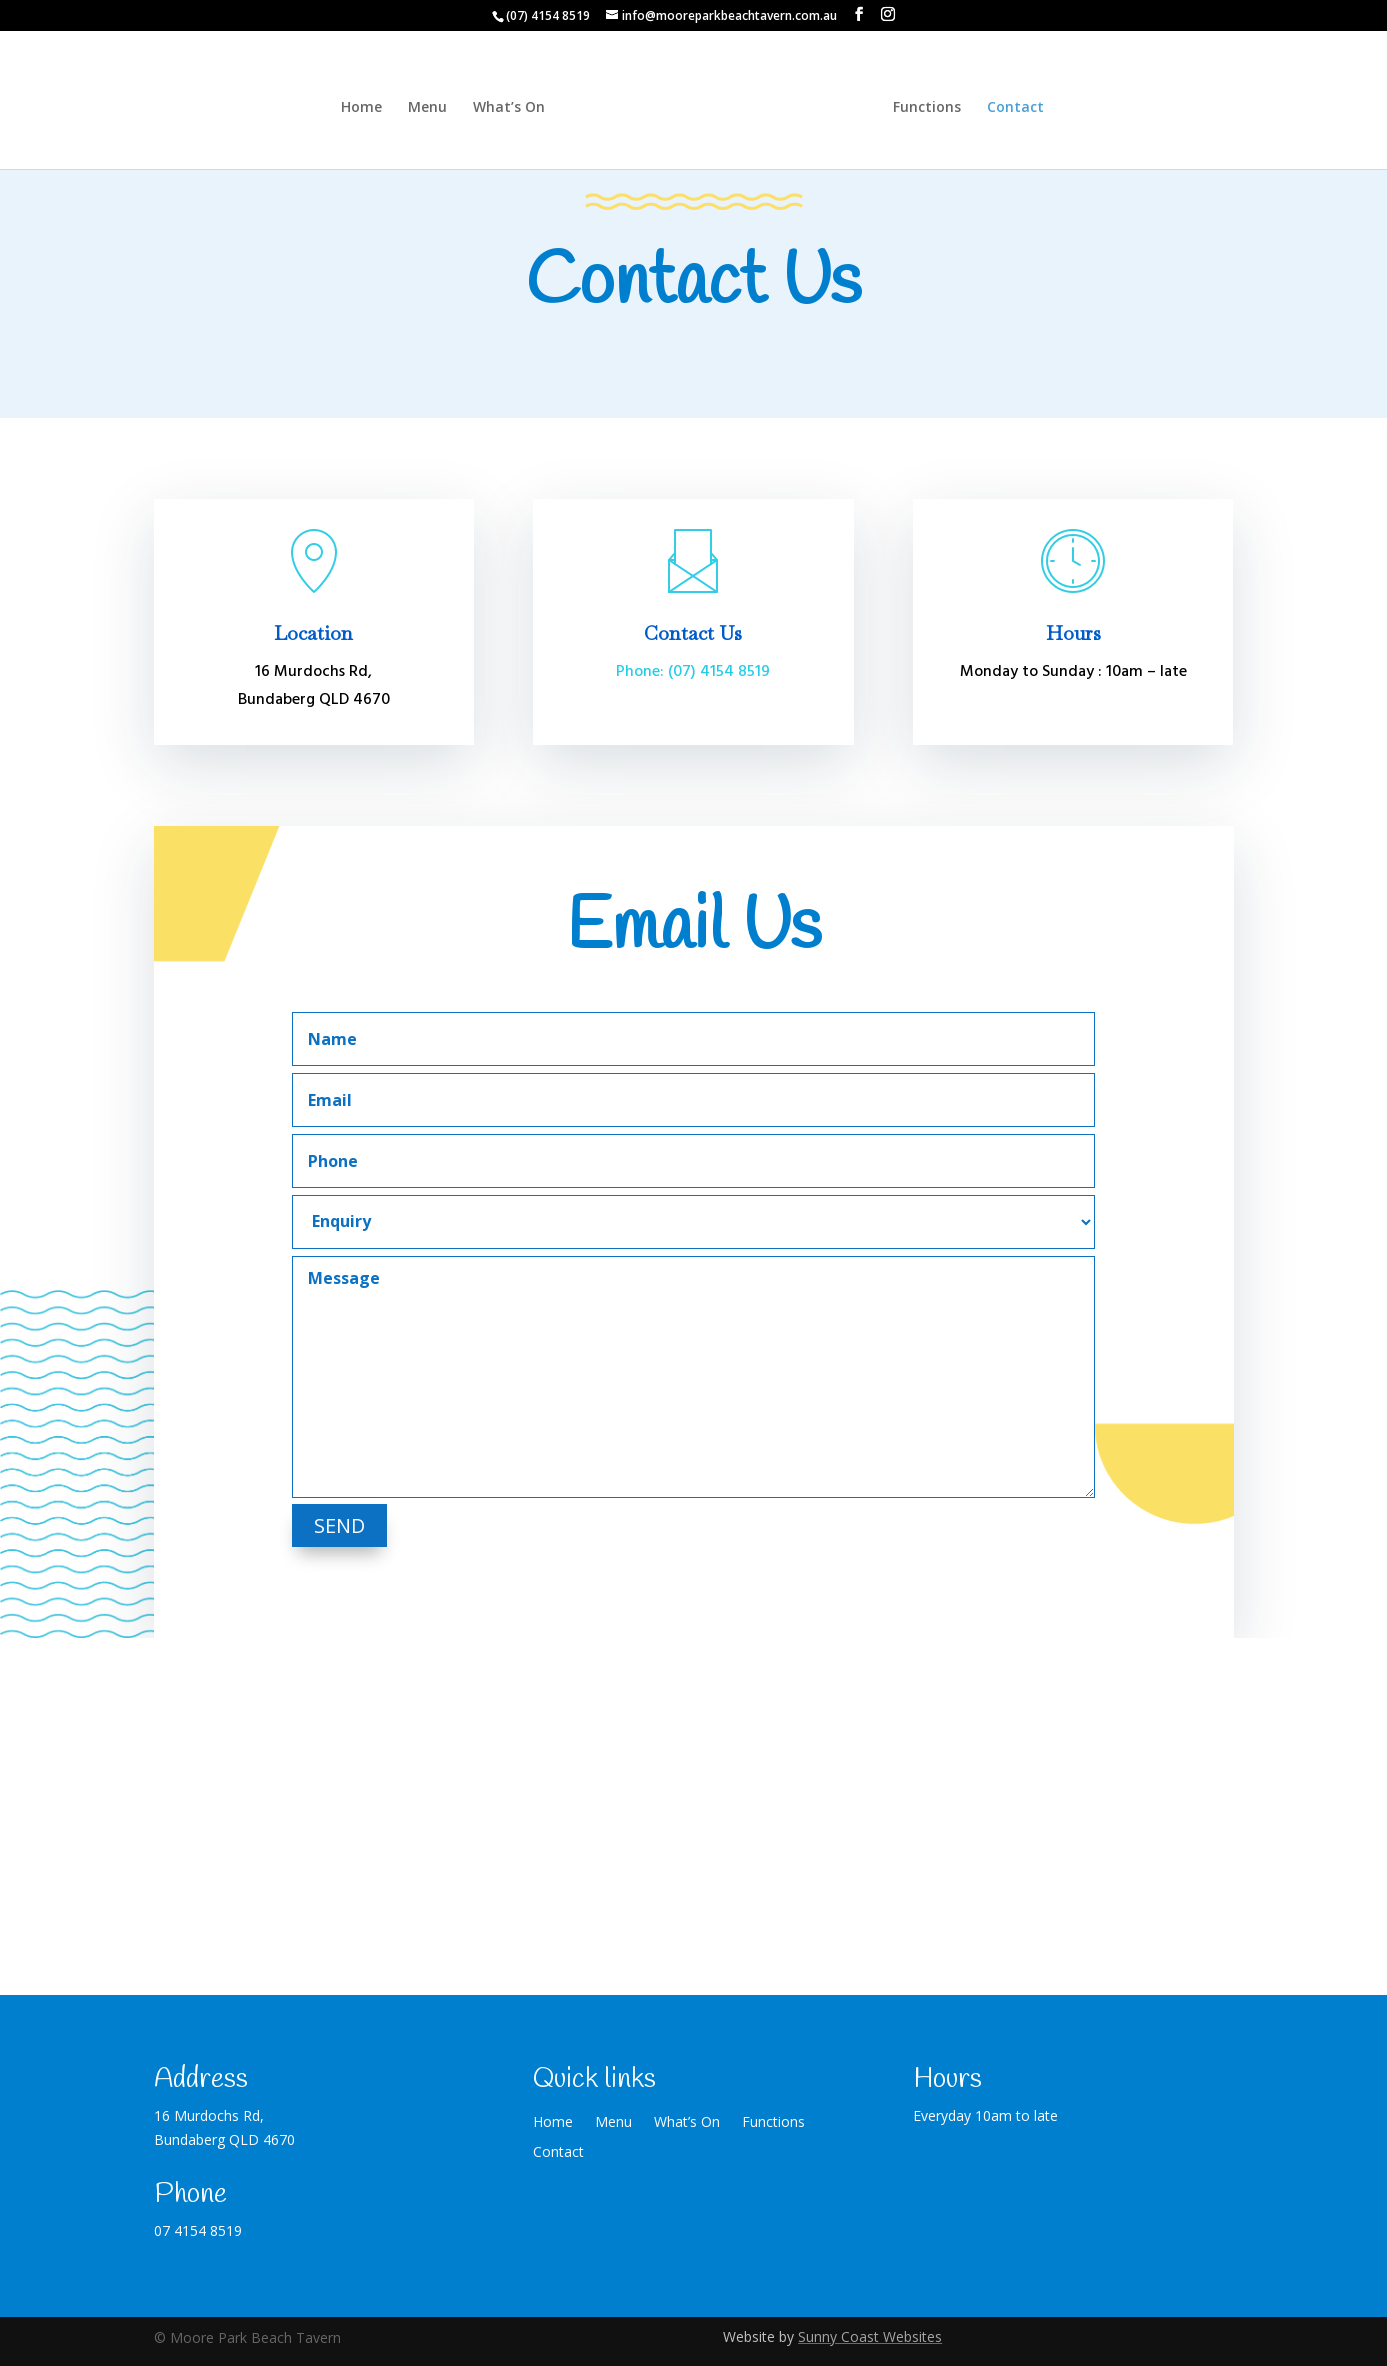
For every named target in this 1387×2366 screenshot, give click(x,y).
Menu (413, 108)
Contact (1029, 108)
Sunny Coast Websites (870, 2336)
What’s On (495, 108)
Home (347, 108)
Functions (941, 108)
